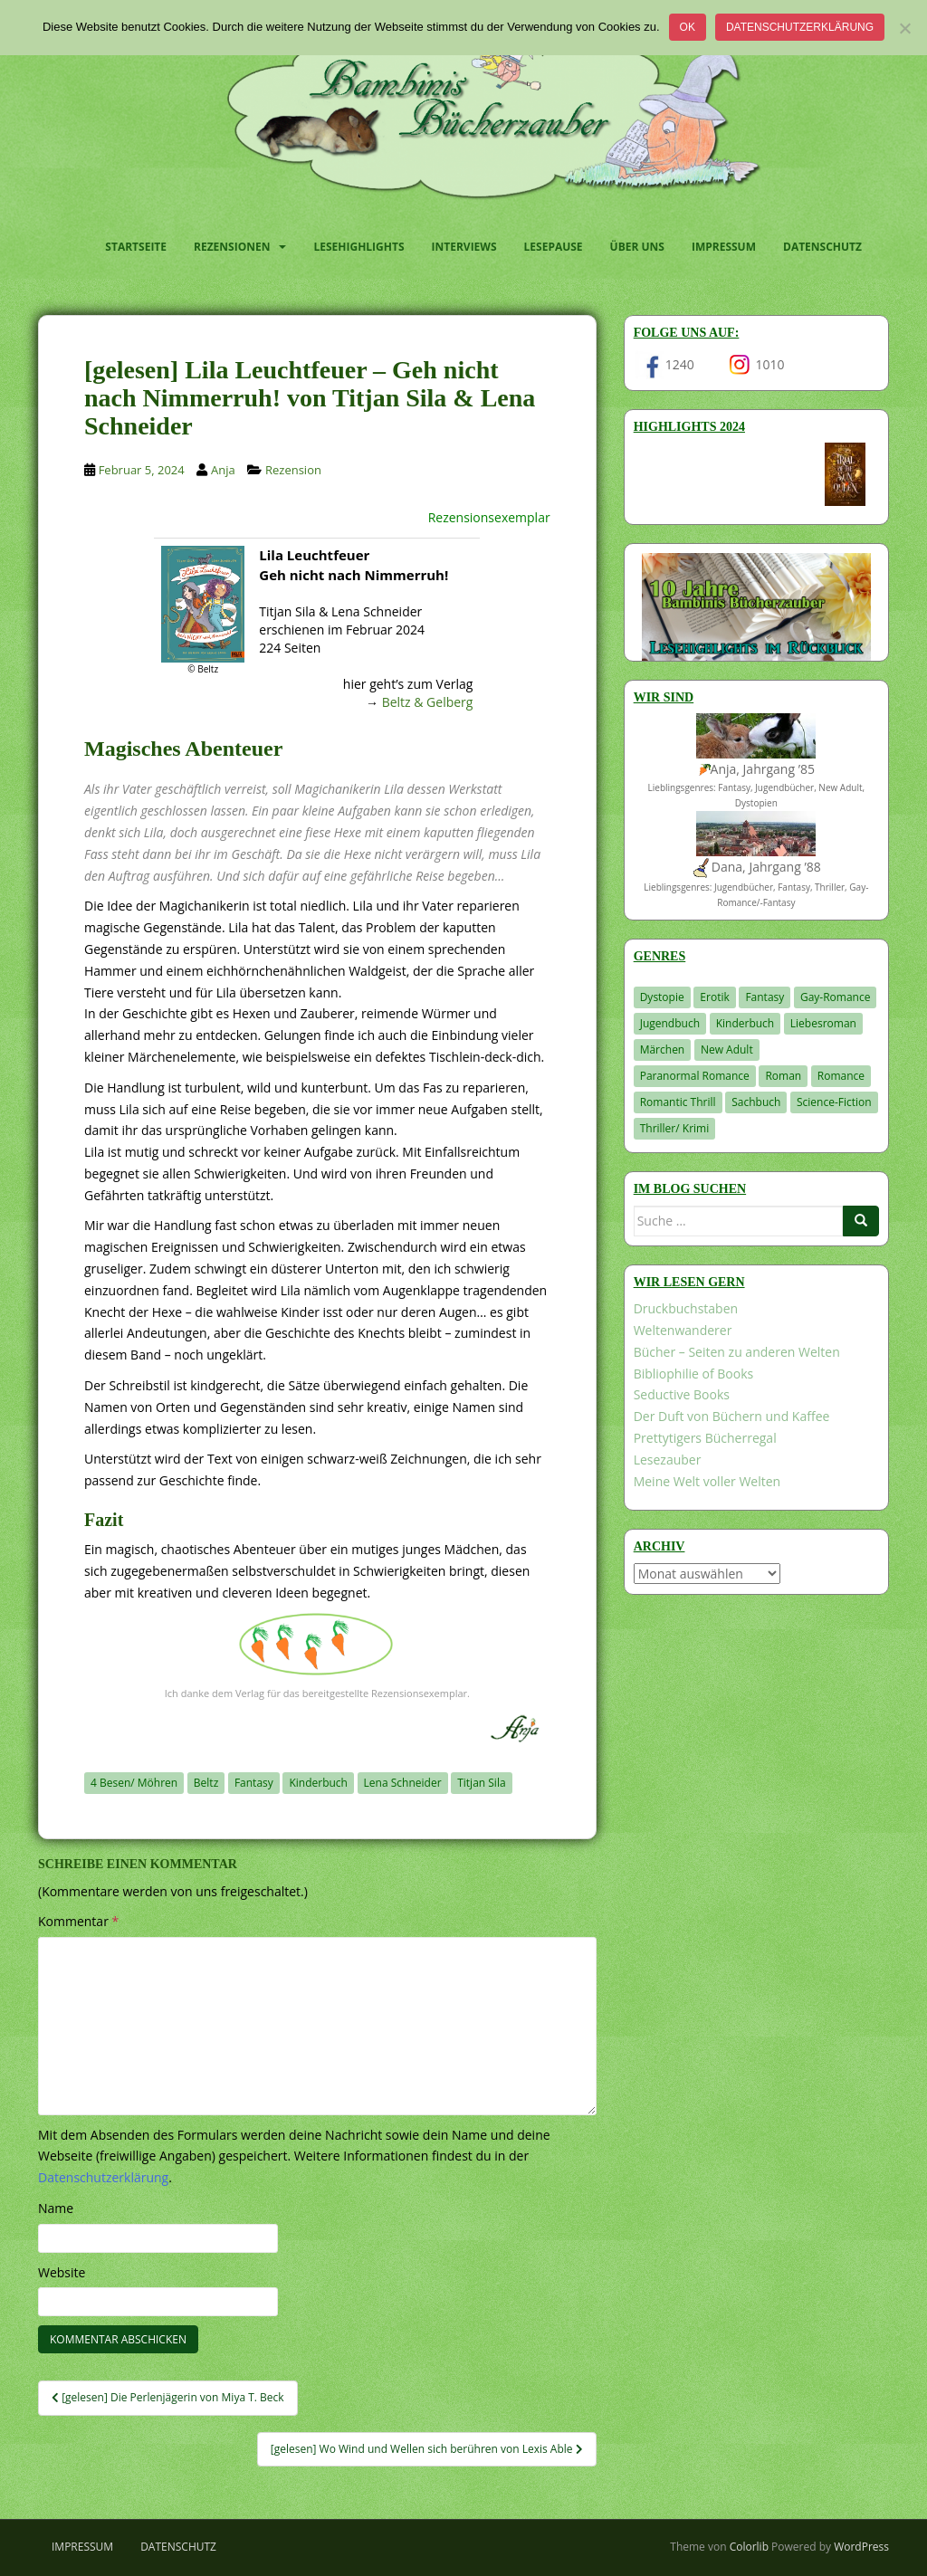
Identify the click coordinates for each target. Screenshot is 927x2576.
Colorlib (749, 2546)
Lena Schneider (403, 1782)
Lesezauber (668, 1459)
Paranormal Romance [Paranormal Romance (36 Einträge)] (695, 1075)
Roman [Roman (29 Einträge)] (783, 1075)
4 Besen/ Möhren (134, 1782)
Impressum (724, 246)
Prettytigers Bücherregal (705, 1437)
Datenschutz (822, 246)
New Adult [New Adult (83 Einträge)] (727, 1049)
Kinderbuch (318, 1782)
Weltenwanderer (683, 1330)
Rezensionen (232, 246)
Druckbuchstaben (686, 1308)
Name (55, 2208)
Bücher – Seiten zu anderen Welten (737, 1351)
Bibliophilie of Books (694, 1373)
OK (687, 27)
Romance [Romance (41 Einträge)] (841, 1075)
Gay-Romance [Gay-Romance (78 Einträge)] (835, 997)
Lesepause (553, 246)
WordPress (861, 2546)
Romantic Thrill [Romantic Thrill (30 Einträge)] (678, 1102)
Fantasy (253, 1782)
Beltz (206, 1782)
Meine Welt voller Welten (707, 1481)
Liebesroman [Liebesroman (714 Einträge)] (823, 1023)
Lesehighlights (358, 246)
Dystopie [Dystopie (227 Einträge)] (662, 997)
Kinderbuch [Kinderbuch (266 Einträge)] (745, 1023)
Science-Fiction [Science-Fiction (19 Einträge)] (834, 1102)
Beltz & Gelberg (427, 702)
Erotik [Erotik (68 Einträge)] (714, 997)
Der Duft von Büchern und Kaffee (732, 1416)
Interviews (464, 246)
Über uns (637, 246)
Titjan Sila (481, 1782)
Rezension (293, 470)
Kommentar (78, 1921)
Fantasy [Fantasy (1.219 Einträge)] (764, 997)
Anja (223, 470)
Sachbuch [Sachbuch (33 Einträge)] (755, 1102)
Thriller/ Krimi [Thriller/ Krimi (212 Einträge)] (675, 1128)
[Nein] (904, 28)
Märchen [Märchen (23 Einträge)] (662, 1049)
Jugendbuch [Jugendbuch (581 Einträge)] (670, 1023)
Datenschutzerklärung (800, 27)
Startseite (136, 246)
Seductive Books (682, 1394)
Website (61, 2272)
